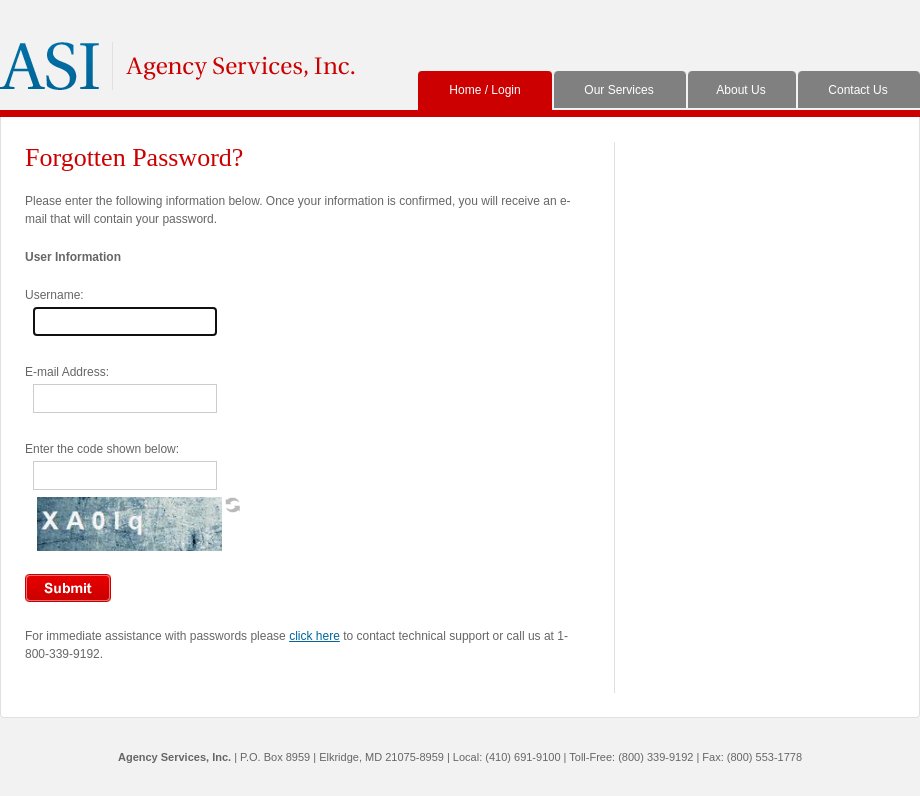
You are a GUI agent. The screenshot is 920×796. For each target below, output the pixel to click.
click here (314, 636)
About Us (740, 90)
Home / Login (484, 90)
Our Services (618, 90)
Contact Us (857, 90)
